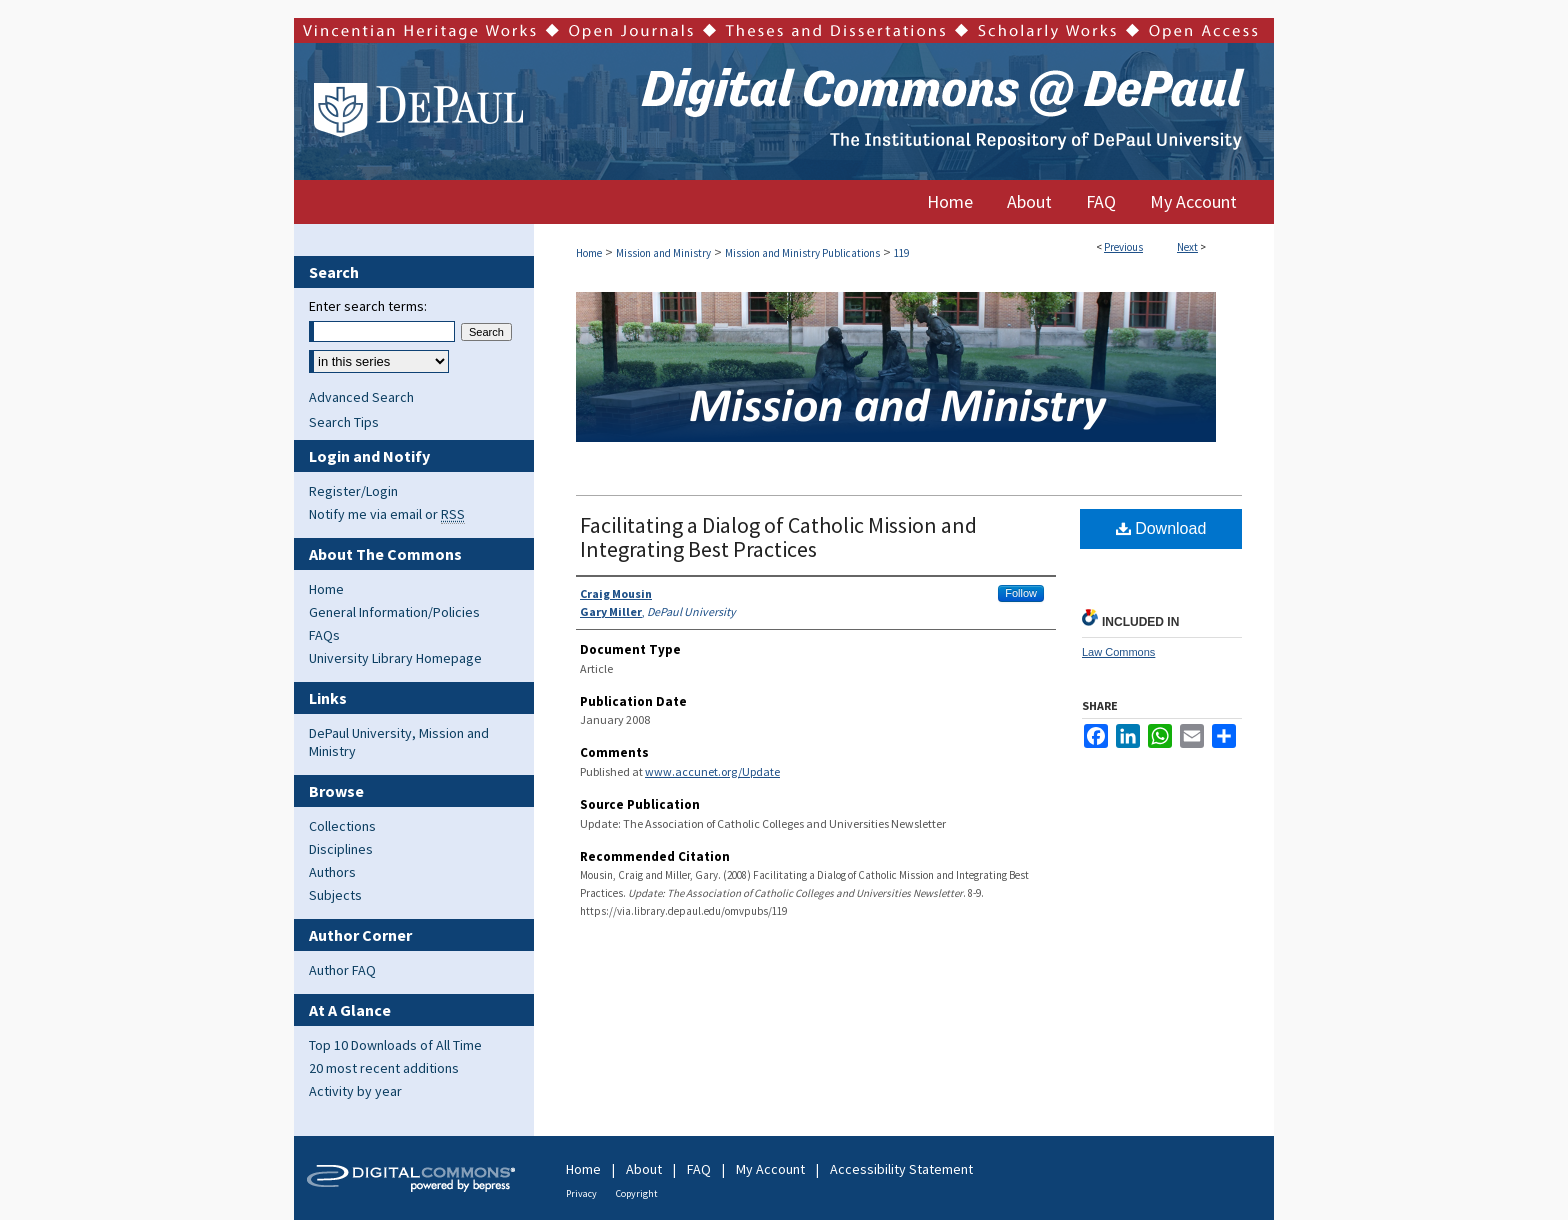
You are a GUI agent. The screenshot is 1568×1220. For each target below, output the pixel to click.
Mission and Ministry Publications (802, 253)
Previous (1123, 247)
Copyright (637, 1193)
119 (901, 253)
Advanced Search (361, 397)
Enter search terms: (368, 306)
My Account (770, 1169)
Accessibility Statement (901, 1169)
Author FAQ (342, 970)
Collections (342, 826)
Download (1161, 528)
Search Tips (344, 422)
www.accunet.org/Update (712, 771)
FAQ (699, 1169)
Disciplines (341, 849)
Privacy (581, 1193)
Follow (1021, 593)
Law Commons (1118, 652)
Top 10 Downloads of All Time (395, 1045)
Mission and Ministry (663, 253)
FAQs (324, 635)
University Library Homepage (395, 658)
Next (1187, 247)
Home (589, 253)
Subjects (335, 895)
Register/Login (353, 491)
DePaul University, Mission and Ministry (399, 742)
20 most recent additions (384, 1068)
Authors (332, 872)
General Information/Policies (394, 612)
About (644, 1169)
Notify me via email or (387, 514)
